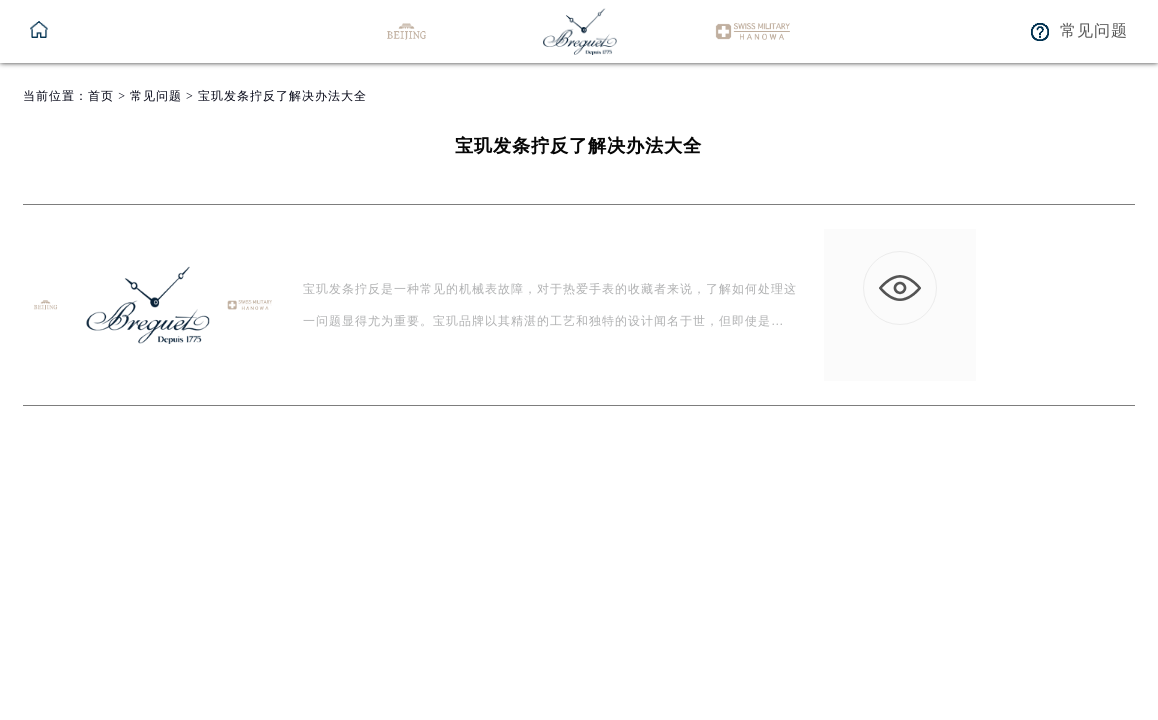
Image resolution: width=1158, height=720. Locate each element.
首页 (101, 96)
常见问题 (156, 96)
